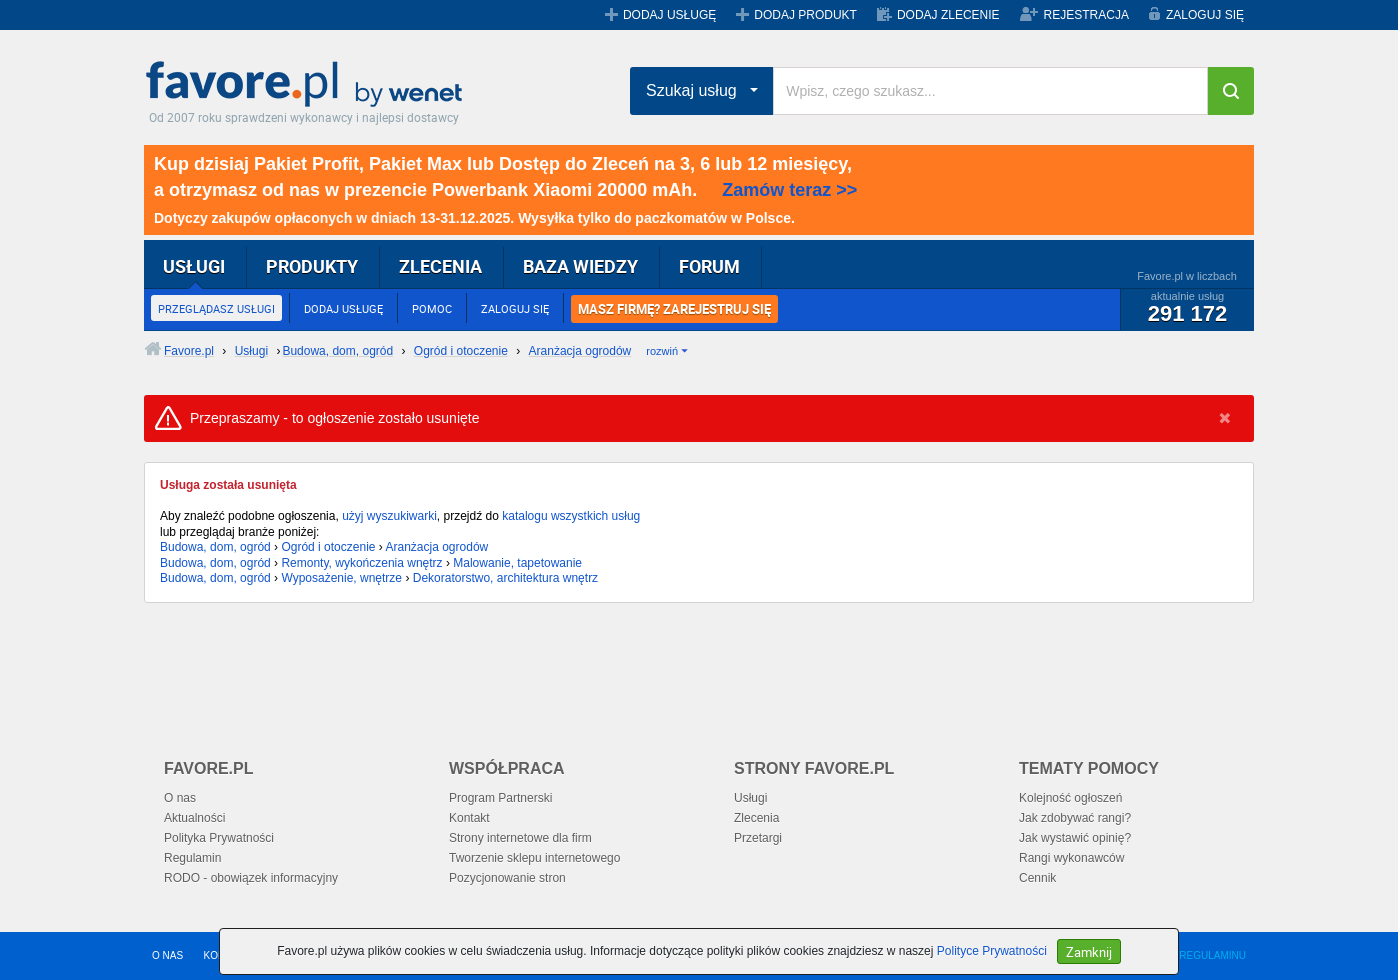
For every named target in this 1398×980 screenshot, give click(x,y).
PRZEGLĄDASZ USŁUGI (216, 308)
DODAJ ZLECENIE (948, 15)
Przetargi (758, 838)
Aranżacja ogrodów (437, 547)
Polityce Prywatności (992, 951)
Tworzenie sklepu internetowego (534, 858)
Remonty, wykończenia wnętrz (361, 563)
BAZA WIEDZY (580, 266)
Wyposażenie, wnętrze (341, 578)
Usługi (750, 798)
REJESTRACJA (1086, 15)
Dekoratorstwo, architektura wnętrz (505, 578)
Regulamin (192, 858)
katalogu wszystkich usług (571, 516)
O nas (180, 798)
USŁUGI (194, 266)
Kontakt (469, 818)
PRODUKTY (312, 266)
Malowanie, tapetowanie (517, 563)
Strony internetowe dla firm (520, 838)
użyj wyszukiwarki (389, 516)
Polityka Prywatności (219, 838)
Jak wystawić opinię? (1075, 838)
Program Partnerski (500, 798)
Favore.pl (309, 85)
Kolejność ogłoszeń (1070, 798)
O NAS (167, 955)
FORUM (709, 266)
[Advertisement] (629, 668)
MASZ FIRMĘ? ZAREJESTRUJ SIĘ (674, 309)
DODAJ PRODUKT (805, 15)
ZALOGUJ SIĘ (1205, 15)
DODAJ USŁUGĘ (669, 15)
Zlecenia (756, 818)
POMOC (432, 308)
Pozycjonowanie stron (507, 878)
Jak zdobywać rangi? (1075, 818)
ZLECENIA (440, 266)
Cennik (1037, 878)
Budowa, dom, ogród (215, 547)
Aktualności (194, 818)
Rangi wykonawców (1071, 858)
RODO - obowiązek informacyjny (251, 878)
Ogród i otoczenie (328, 547)
